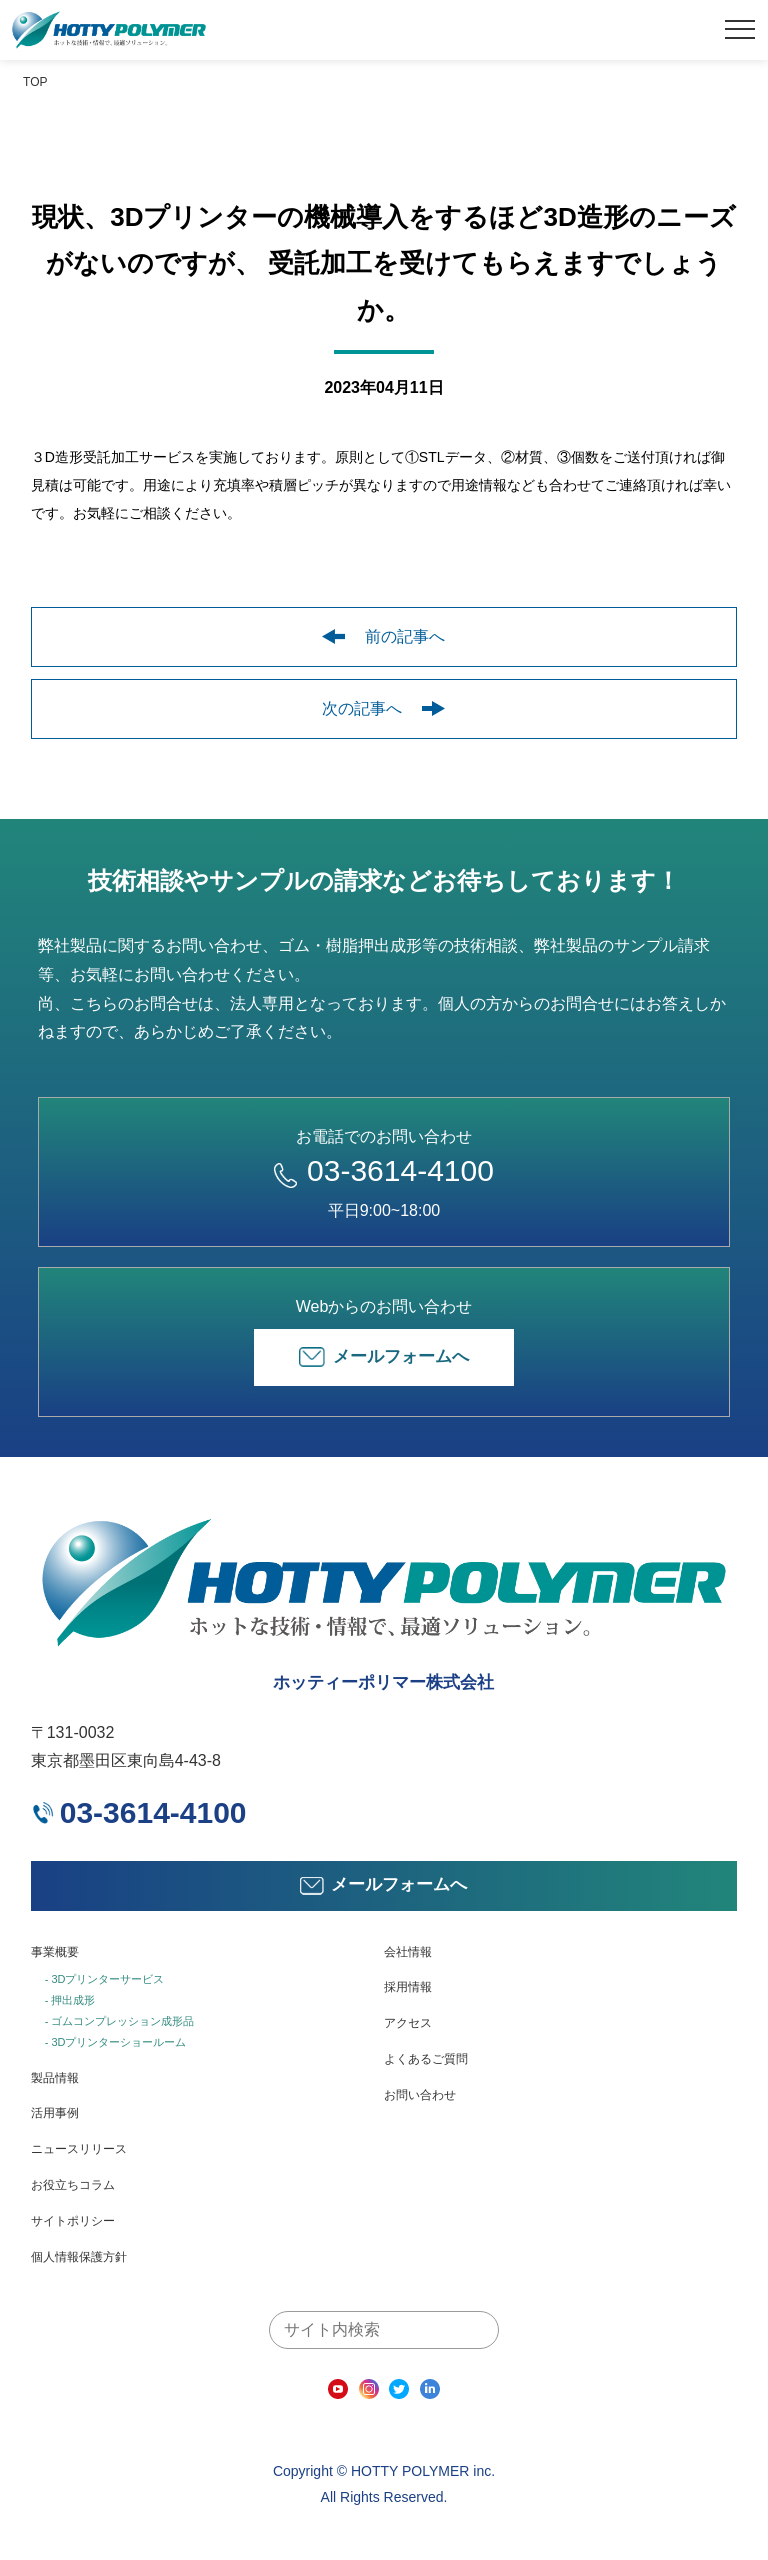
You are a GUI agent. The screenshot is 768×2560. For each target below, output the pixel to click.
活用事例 (55, 2113)
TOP (35, 82)
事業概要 (55, 1952)
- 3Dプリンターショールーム (116, 2042)
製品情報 (55, 2078)
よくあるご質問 (426, 2059)
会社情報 (408, 1952)
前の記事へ (383, 636)
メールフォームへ (384, 1357)
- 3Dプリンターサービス (105, 1979)
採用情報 (408, 1987)
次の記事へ (383, 708)
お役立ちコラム (73, 2185)
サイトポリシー (73, 2221)
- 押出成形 (70, 2000)
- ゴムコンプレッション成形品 (120, 2021)
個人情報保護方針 (79, 2257)
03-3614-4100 (384, 1170)
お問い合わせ (420, 2095)
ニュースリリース (79, 2149)
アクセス (408, 2023)
